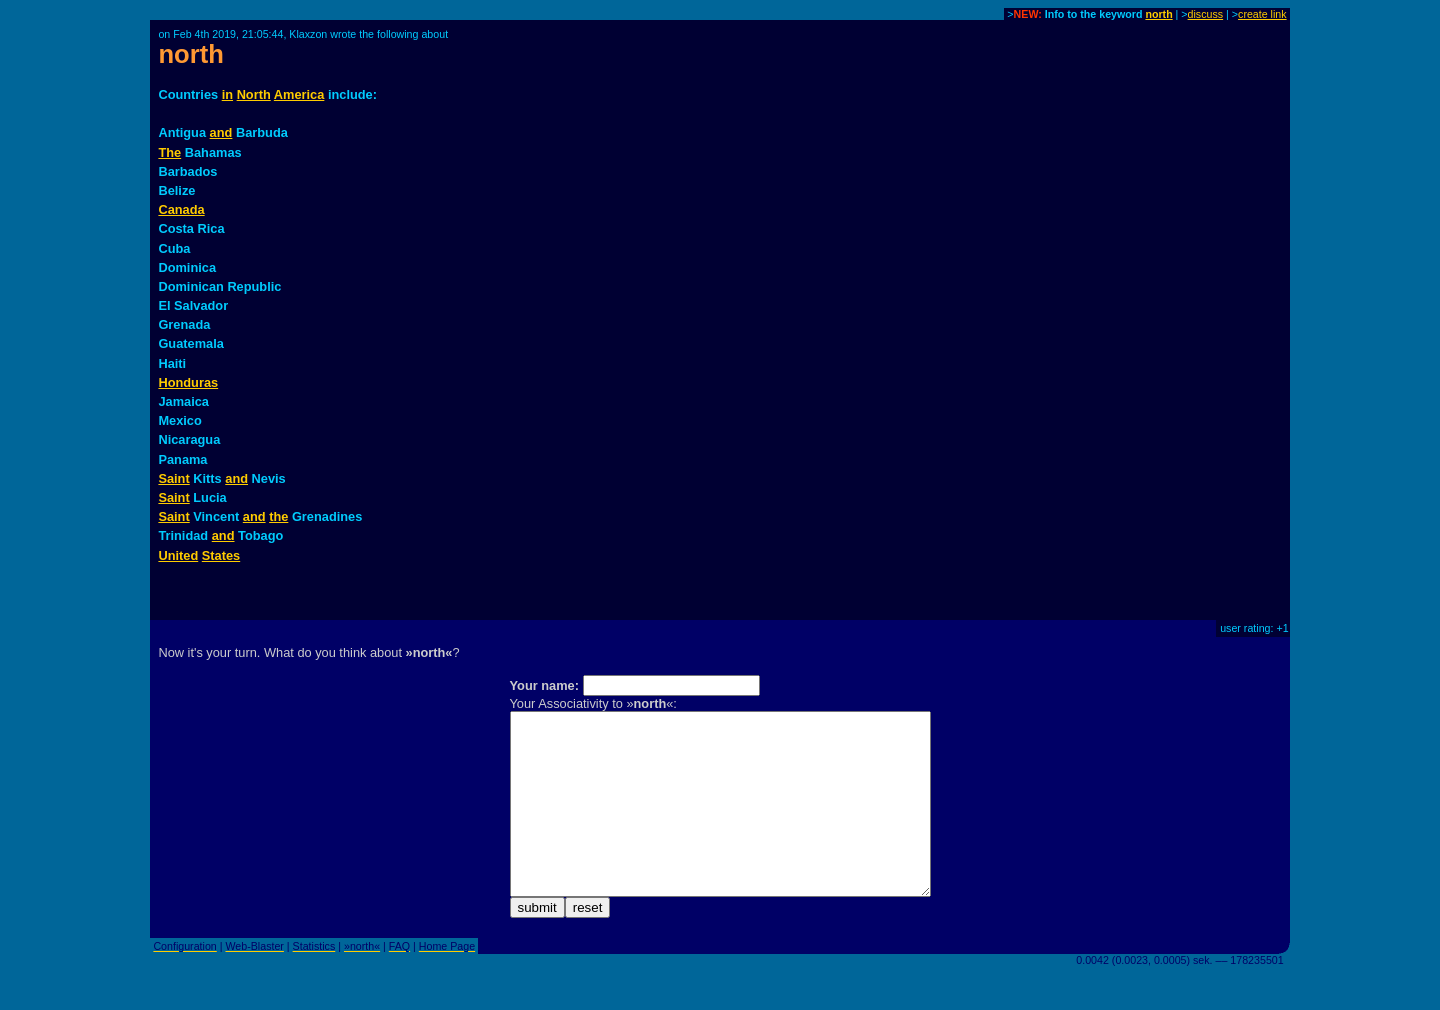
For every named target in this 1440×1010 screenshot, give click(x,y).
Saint (173, 478)
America (299, 94)
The (169, 152)
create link (1262, 14)
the (278, 516)
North (254, 94)
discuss (1206, 14)
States (221, 555)
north (1158, 14)
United (178, 555)
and (221, 132)
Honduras (188, 382)
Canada (181, 209)
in (227, 94)
